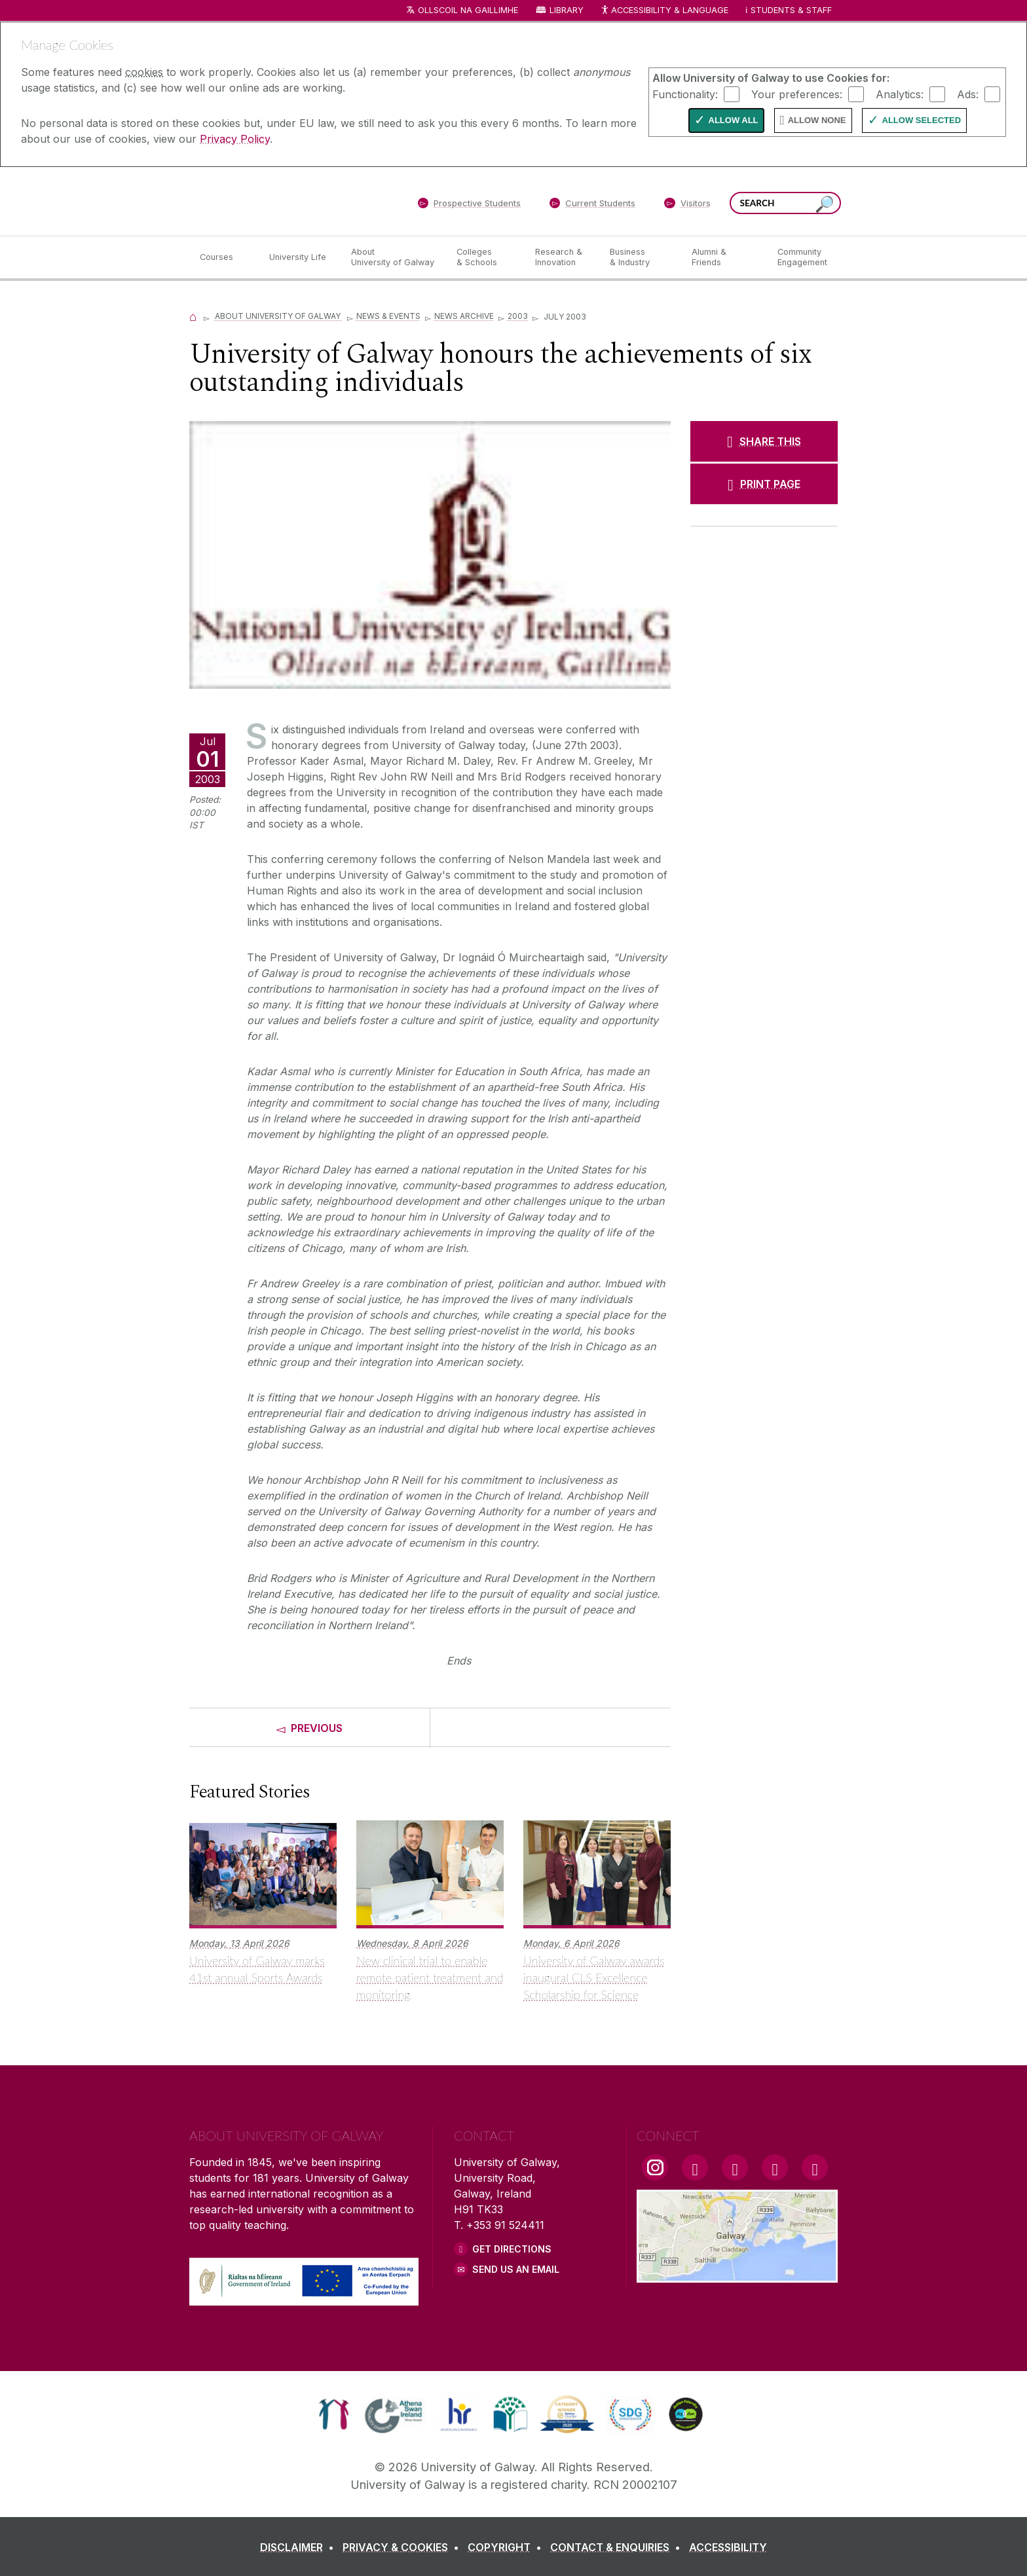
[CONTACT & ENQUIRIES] (618, 2547)
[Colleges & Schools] (485, 257)
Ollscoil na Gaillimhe (468, 10)
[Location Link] (737, 2274)
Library (567, 10)
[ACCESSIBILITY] (728, 2547)
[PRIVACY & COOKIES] (403, 2547)
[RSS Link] (815, 2167)
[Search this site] (824, 204)
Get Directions (511, 2248)
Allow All (733, 120)
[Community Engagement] (802, 257)
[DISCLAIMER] (299, 2547)
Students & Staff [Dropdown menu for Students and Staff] (791, 10)
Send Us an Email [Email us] (515, 2269)
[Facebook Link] (695, 2167)
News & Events (388, 316)
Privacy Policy (235, 138)
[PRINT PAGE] (764, 484)
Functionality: (685, 93)
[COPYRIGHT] (507, 2547)
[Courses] (224, 257)
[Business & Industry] (640, 257)
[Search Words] (785, 203)
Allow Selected (922, 120)
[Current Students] (592, 205)
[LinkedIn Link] (775, 2167)
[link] (334, 2414)
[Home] (193, 316)
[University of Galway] (284, 200)
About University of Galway (279, 316)
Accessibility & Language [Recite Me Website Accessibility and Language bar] (664, 10)
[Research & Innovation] (562, 257)
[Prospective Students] (469, 205)
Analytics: (900, 93)
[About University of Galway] (393, 257)
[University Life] (299, 257)
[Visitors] (687, 205)
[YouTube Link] (735, 2167)
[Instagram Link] (655, 2167)
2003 (518, 316)
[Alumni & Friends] (724, 257)
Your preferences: (796, 93)
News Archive (464, 316)
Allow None (817, 120)
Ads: (968, 93)
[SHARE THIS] (764, 441)
